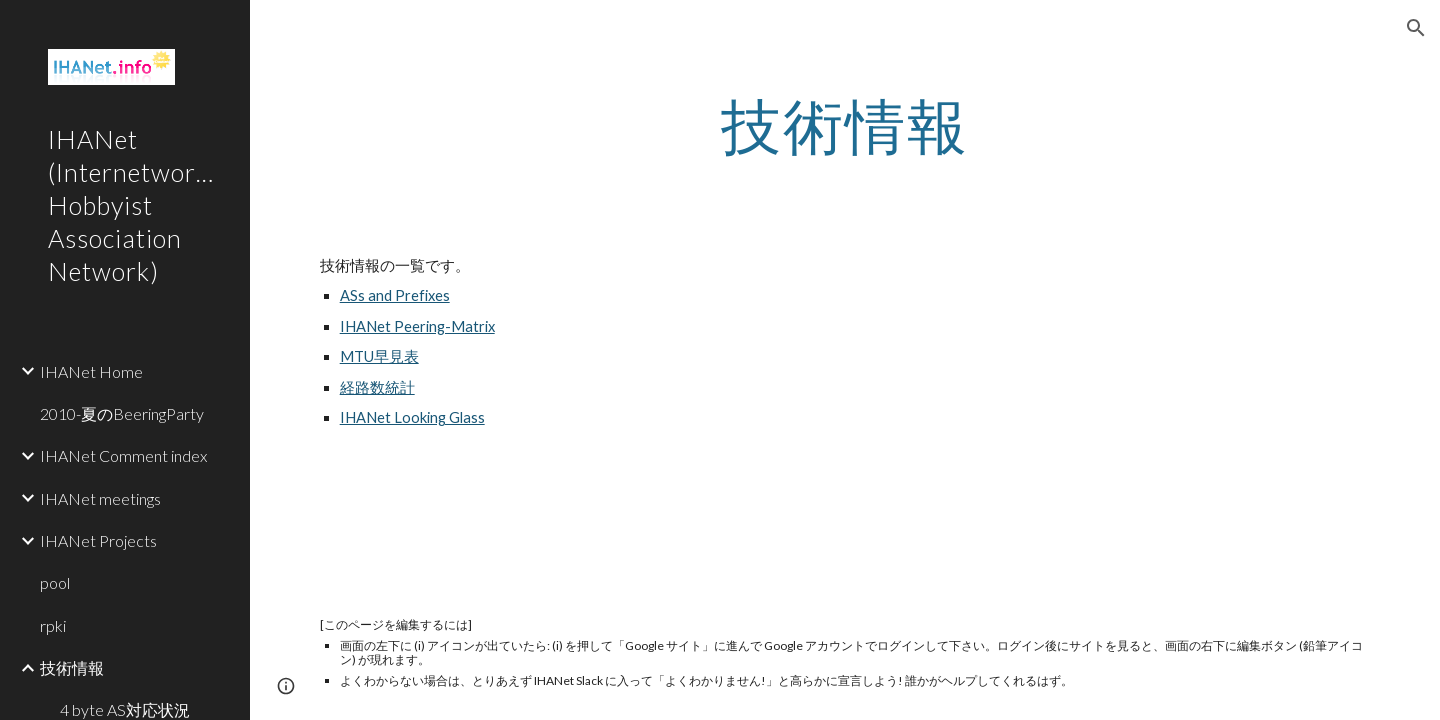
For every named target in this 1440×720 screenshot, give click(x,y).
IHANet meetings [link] (100, 498)
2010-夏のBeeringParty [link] (122, 413)
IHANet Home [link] (91, 371)
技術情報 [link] (72, 667)
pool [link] (55, 582)
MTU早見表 (379, 356)
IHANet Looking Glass (412, 417)
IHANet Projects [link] (98, 540)
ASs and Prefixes (395, 295)
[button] (1416, 28)
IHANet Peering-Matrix (417, 326)
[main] (845, 125)
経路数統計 (377, 387)
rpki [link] (53, 625)
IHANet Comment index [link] (123, 455)
